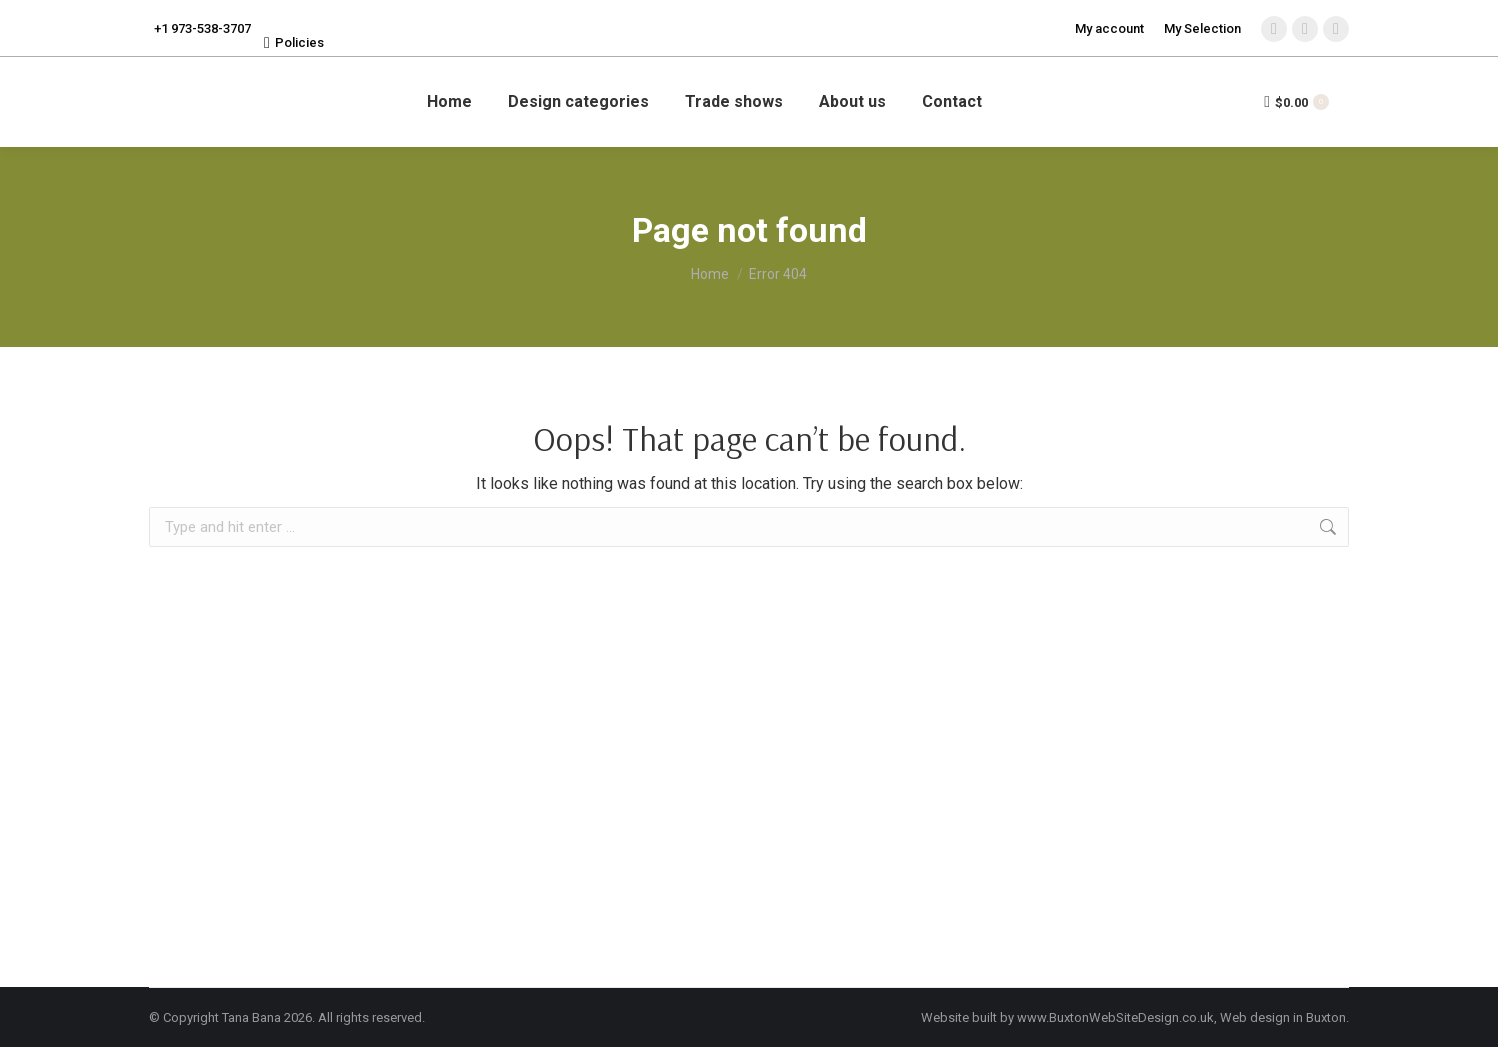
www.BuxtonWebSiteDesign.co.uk (1115, 1017)
